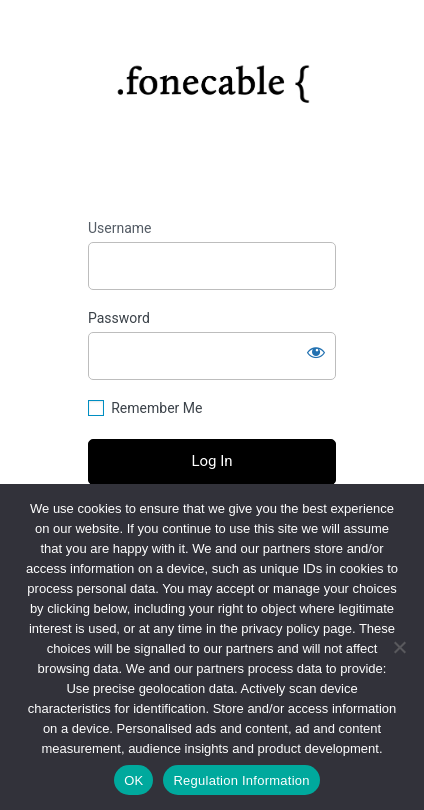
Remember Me (156, 408)
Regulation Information (241, 780)
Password (119, 318)
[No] (399, 647)
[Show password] (316, 352)
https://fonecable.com (212, 76)
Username (120, 228)
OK (133, 780)
